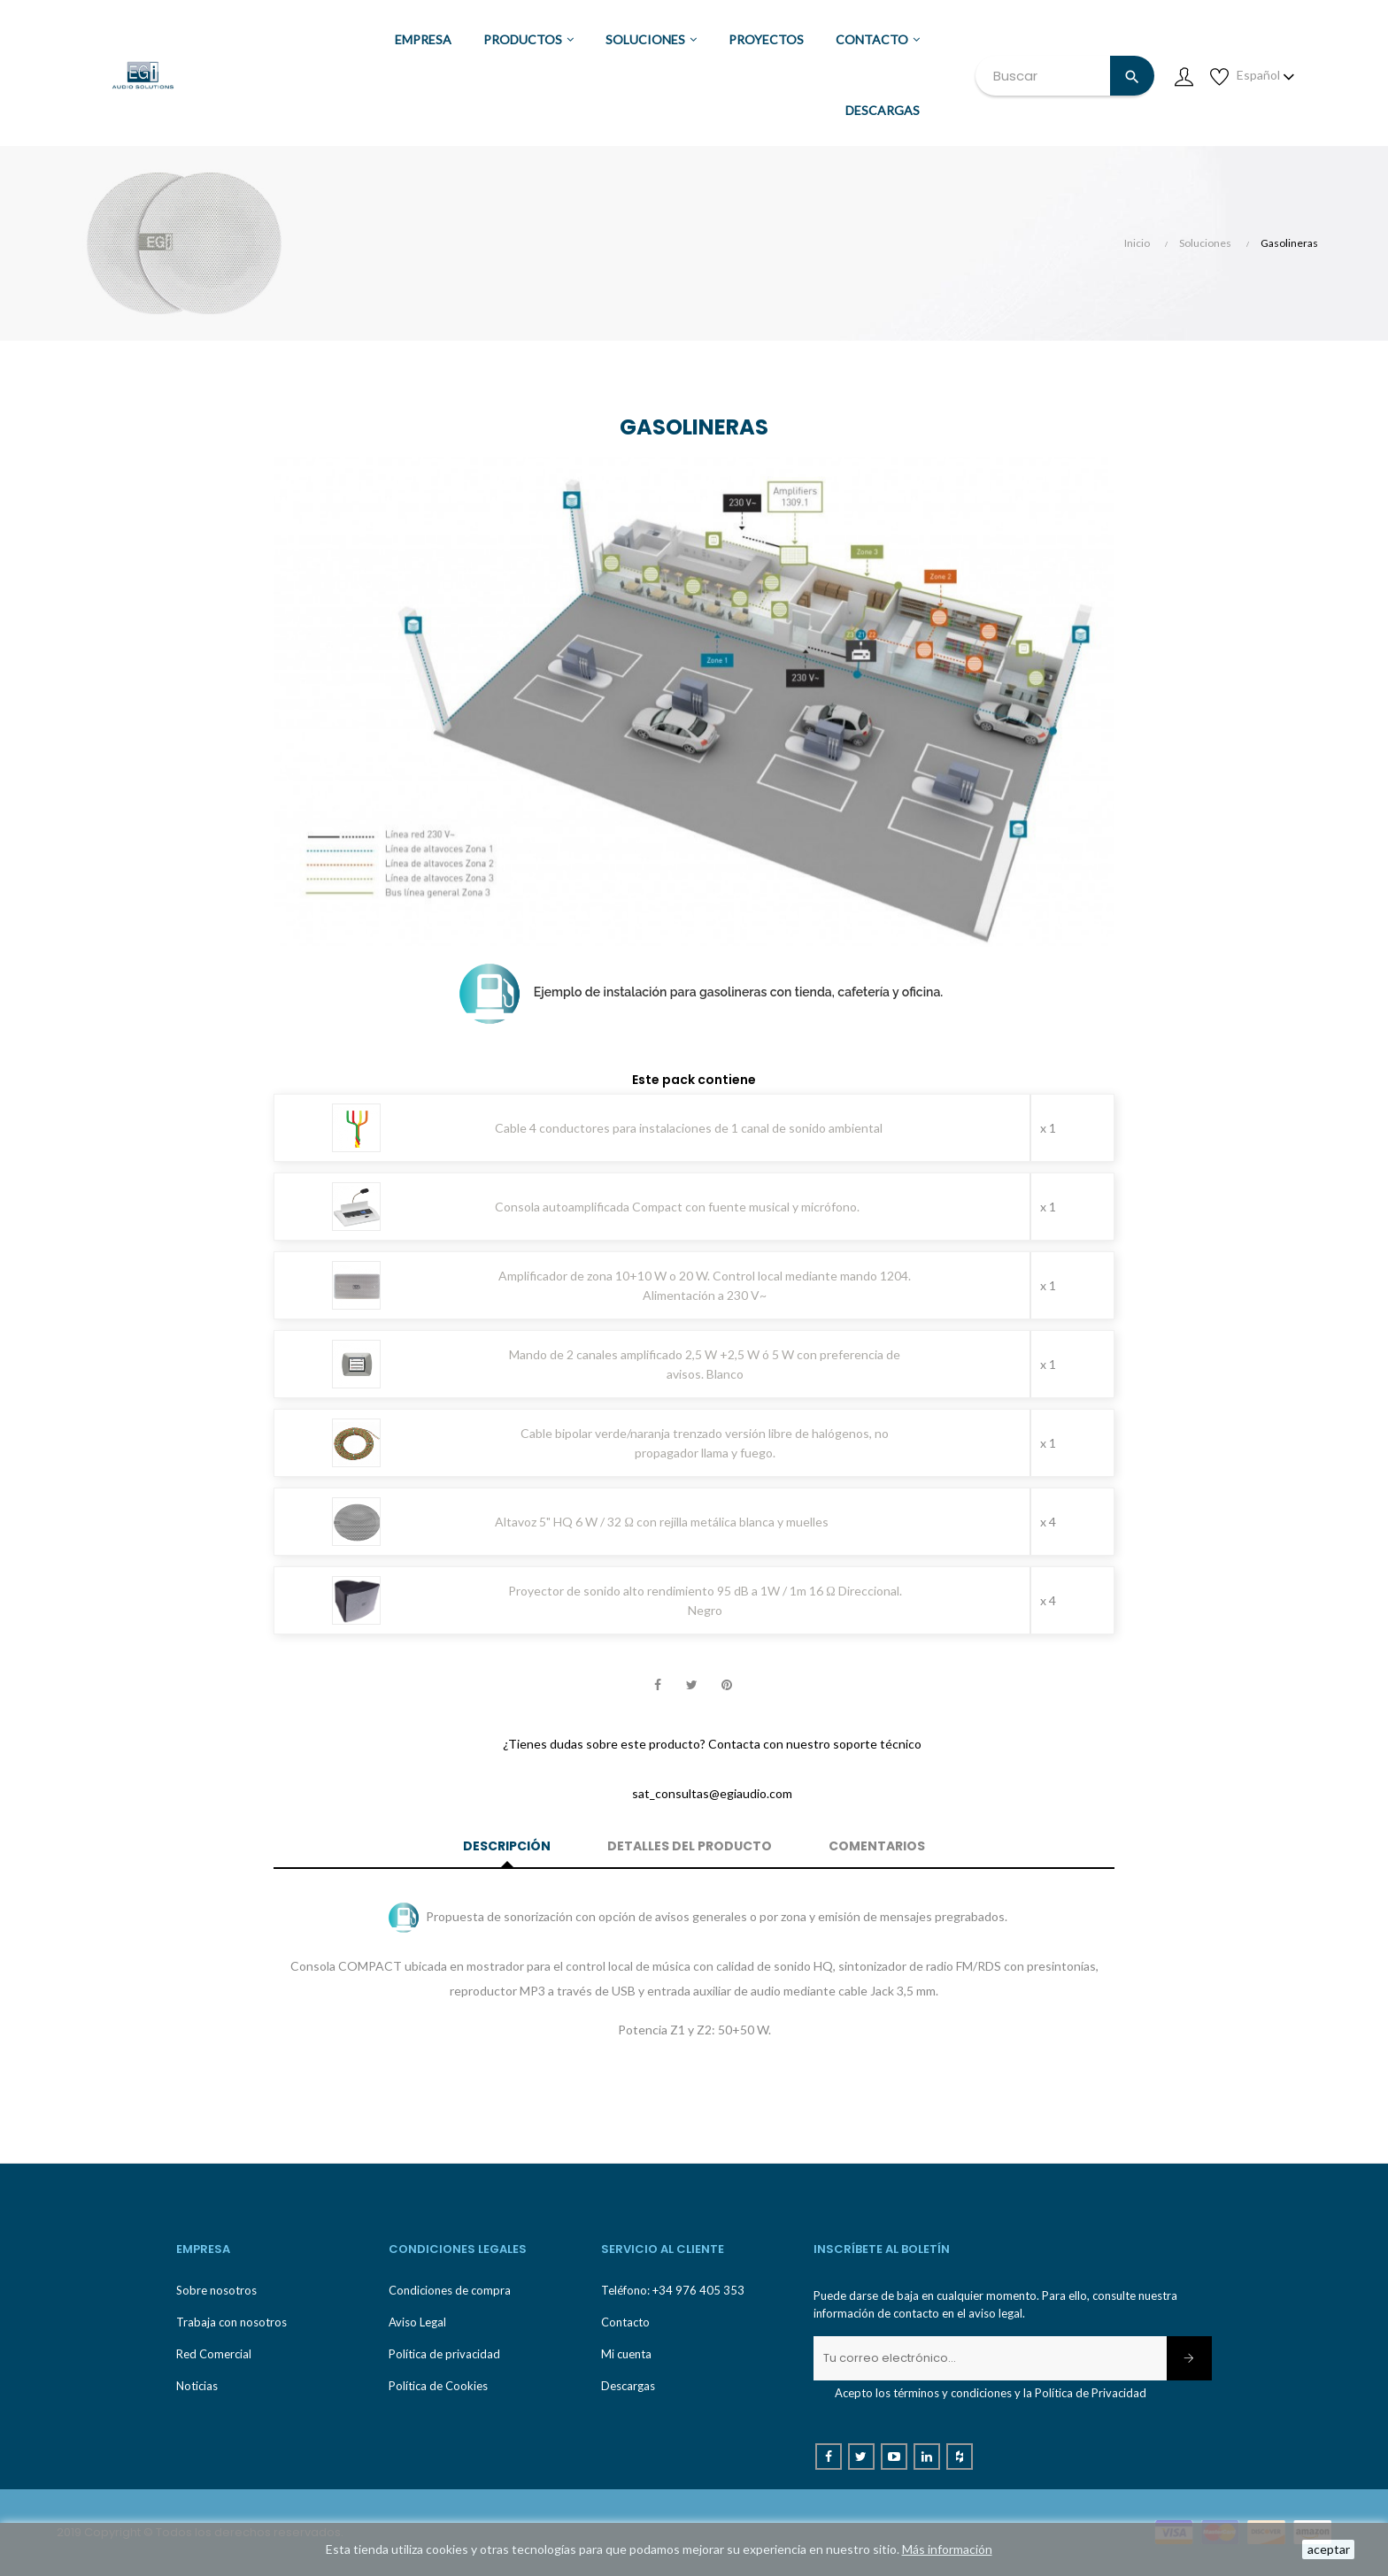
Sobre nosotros (216, 2290)
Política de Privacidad (1090, 2393)
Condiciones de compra (450, 2290)
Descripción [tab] (507, 1846)
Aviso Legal (417, 2322)
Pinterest (726, 1686)
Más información (947, 2549)
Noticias (197, 2386)
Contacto (625, 2322)
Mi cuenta (626, 2354)
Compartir (657, 1686)
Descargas (628, 2386)
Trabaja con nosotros (231, 2322)
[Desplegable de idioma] (1266, 75)
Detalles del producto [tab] (689, 1846)
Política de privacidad (444, 2354)
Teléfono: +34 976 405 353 (672, 2290)
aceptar (1328, 2549)
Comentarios (877, 1846)
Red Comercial (213, 2354)
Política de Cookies (438, 2386)
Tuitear (692, 1686)
